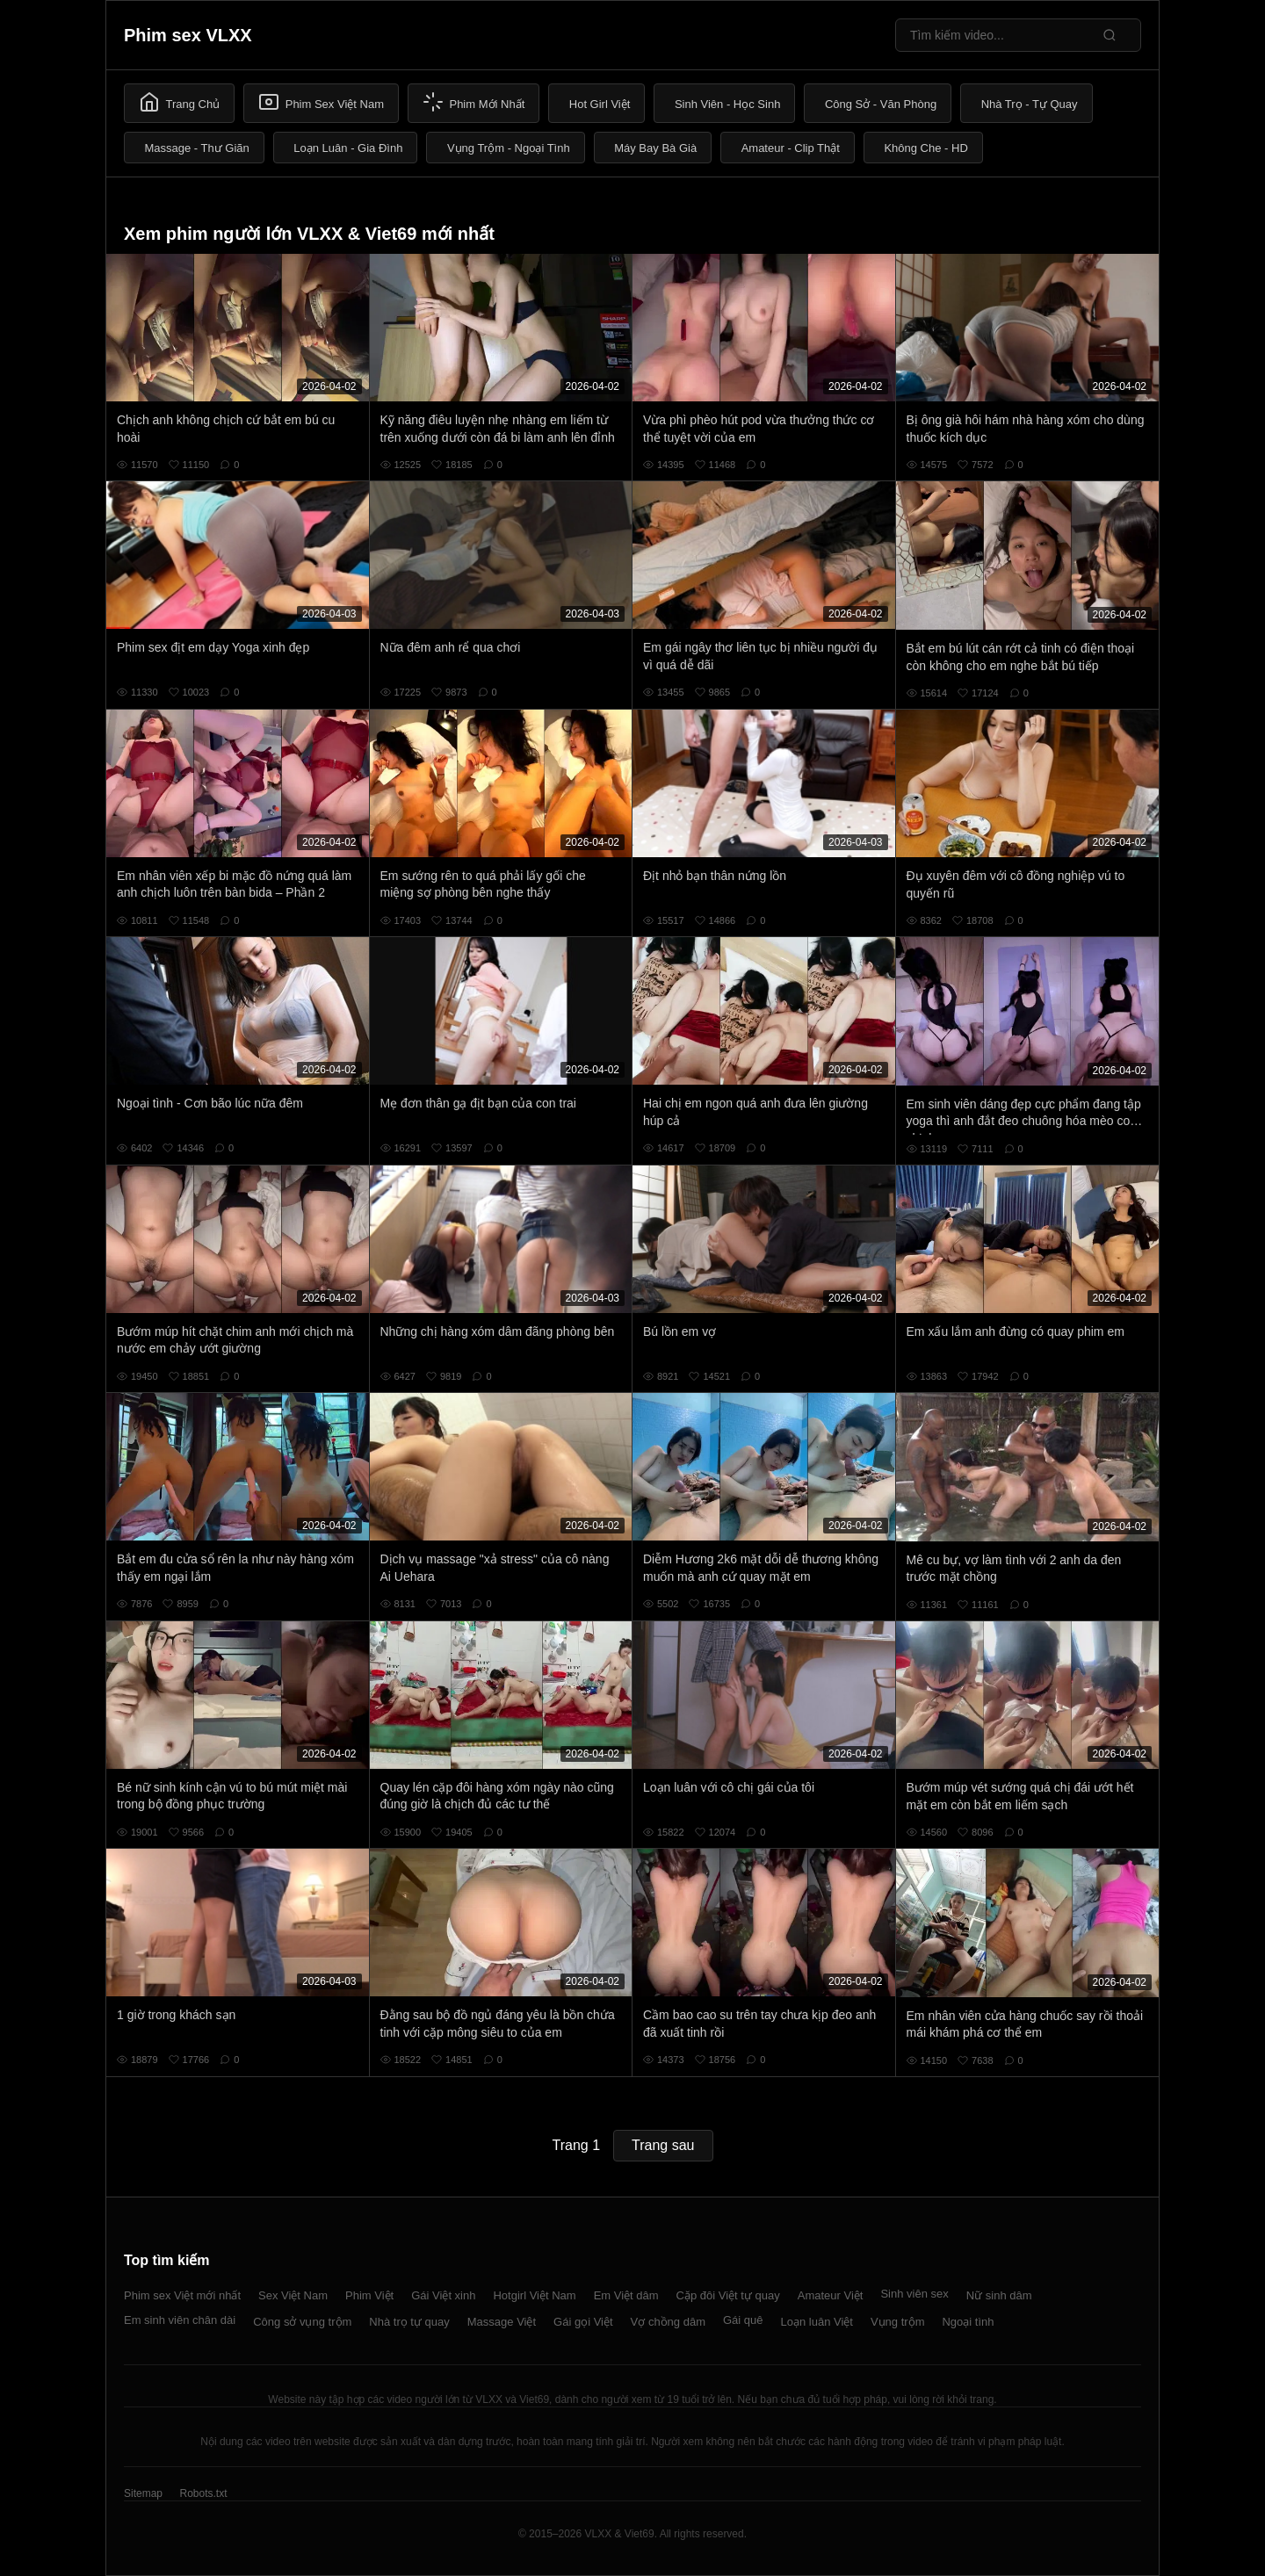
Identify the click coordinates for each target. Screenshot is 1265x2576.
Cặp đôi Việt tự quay (728, 2295)
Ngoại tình (968, 2321)
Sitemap (143, 2493)
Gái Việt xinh (443, 2295)
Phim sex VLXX (188, 35)
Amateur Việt (831, 2295)
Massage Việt (501, 2321)
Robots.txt (203, 2493)
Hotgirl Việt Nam (534, 2295)
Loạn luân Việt (817, 2321)
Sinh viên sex (914, 2293)
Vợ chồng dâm (668, 2321)
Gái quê (743, 2320)
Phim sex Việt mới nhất (182, 2295)
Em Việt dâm (626, 2295)
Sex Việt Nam (293, 2295)
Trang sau (663, 2145)
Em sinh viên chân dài (179, 2320)
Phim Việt (369, 2295)
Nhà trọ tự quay (409, 2321)
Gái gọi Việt (583, 2321)
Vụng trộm (898, 2321)
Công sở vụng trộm (302, 2321)
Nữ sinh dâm (999, 2295)
